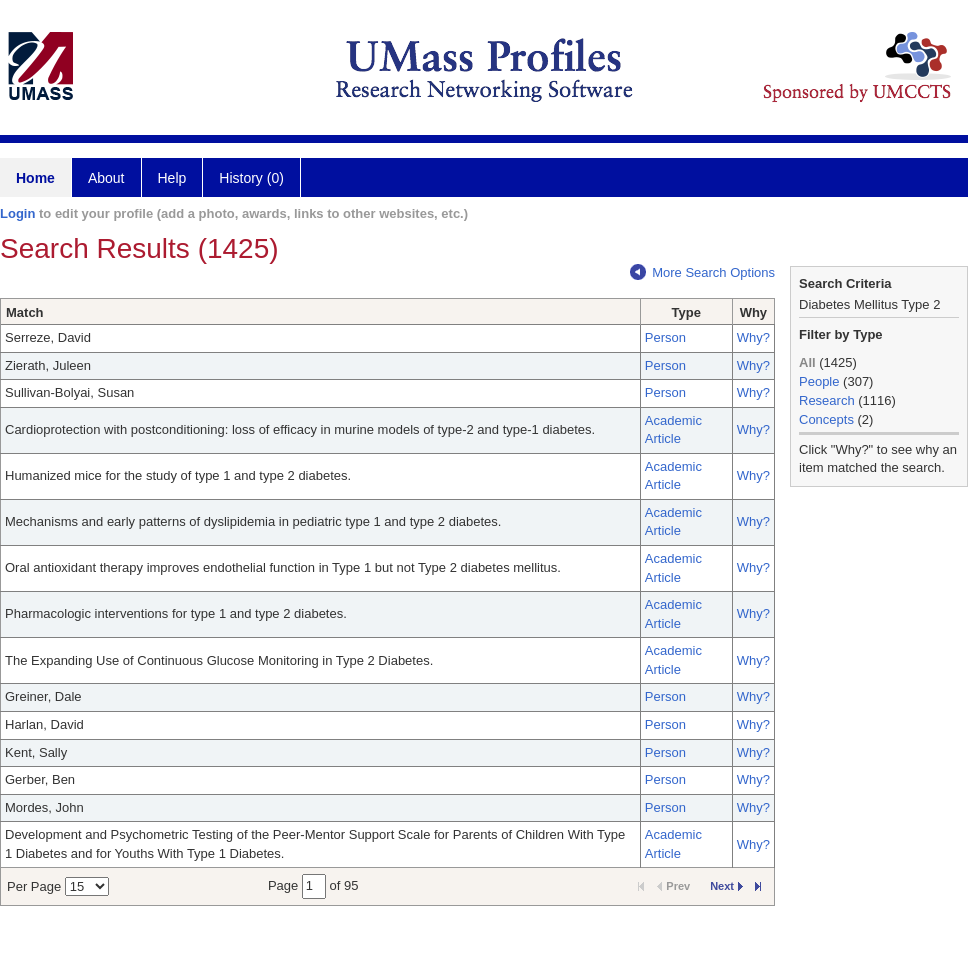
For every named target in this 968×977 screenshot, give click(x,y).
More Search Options (702, 272)
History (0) (251, 178)
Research (827, 400)
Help (172, 178)
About (106, 178)
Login (17, 213)
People (819, 381)
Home (35, 178)
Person (665, 337)
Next (726, 886)
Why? (753, 337)
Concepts (826, 419)
